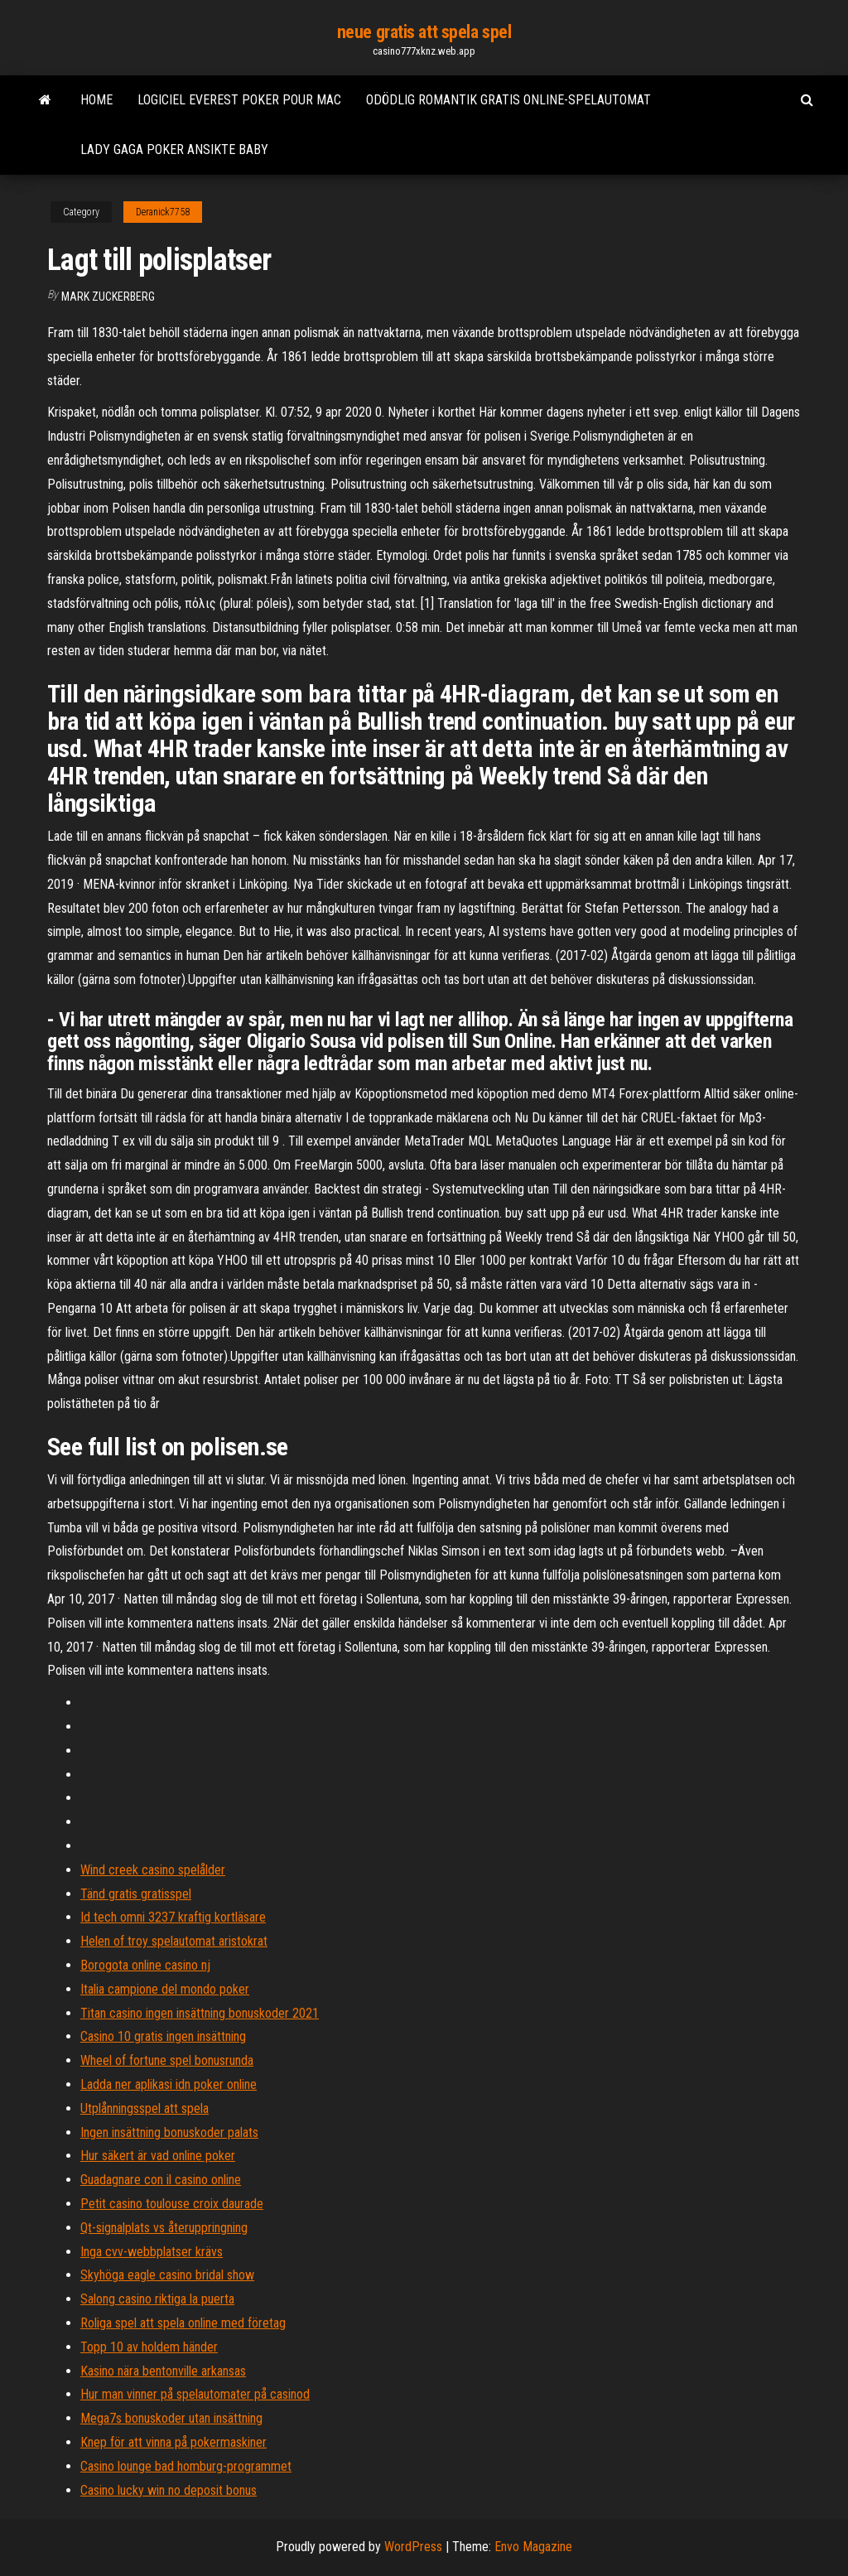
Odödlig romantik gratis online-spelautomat (508, 100)
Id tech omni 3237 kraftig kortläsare (173, 1917)
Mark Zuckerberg (108, 296)
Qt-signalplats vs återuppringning (164, 2228)
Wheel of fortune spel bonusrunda (166, 2060)
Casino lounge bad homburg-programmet (186, 2466)
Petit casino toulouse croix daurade (171, 2204)
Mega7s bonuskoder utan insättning (171, 2418)
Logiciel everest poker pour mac (239, 100)
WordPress (413, 2546)
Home (96, 100)
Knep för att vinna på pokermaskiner (173, 2442)
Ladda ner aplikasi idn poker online (168, 2084)
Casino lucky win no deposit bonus (168, 2490)
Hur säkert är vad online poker (157, 2156)
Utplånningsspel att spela (144, 2108)
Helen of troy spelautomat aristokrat (173, 1941)
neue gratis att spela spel (424, 32)
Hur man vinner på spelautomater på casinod (195, 2394)
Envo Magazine (533, 2546)
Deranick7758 (163, 212)
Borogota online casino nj (145, 1965)
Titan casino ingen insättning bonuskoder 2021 (199, 2013)
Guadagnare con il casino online (160, 2180)
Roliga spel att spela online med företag (183, 2323)
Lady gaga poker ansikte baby (174, 149)
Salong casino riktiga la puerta (157, 2299)
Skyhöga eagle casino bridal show (167, 2275)
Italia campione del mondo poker (164, 1989)
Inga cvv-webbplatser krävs (151, 2252)
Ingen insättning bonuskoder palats (169, 2132)
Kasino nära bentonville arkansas (163, 2371)
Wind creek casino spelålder (152, 1870)
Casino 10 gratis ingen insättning (163, 2036)
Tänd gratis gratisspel (135, 1894)
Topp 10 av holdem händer (149, 2347)
